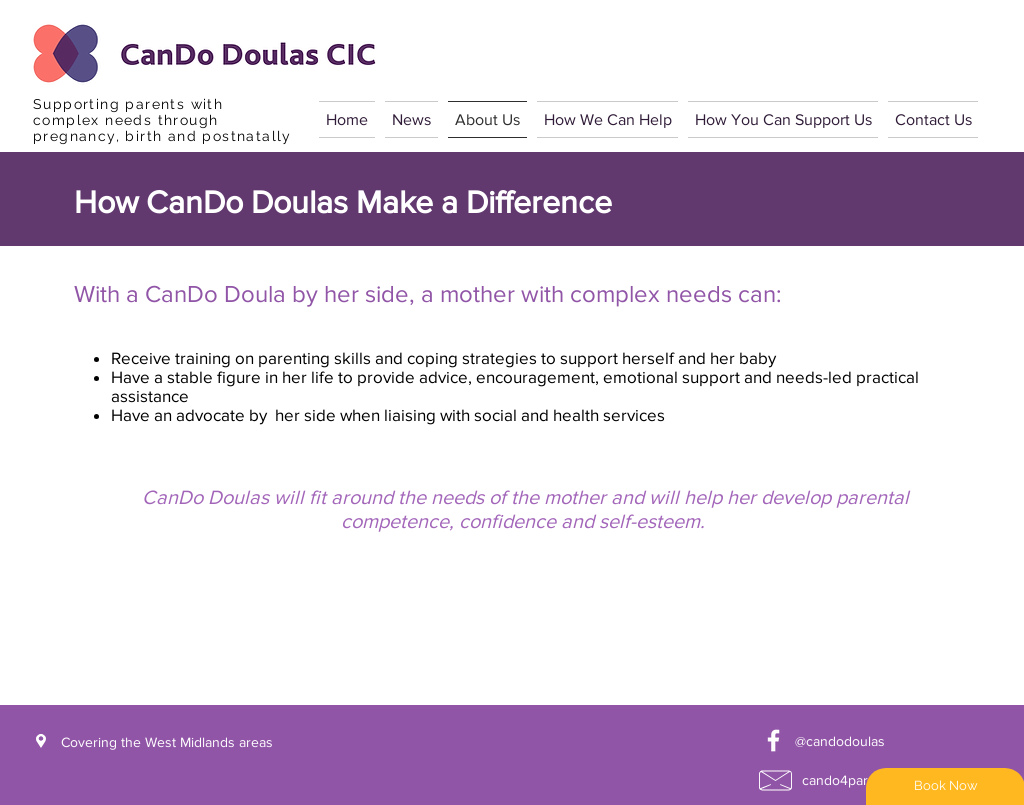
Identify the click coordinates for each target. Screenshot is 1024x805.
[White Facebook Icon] (773, 740)
